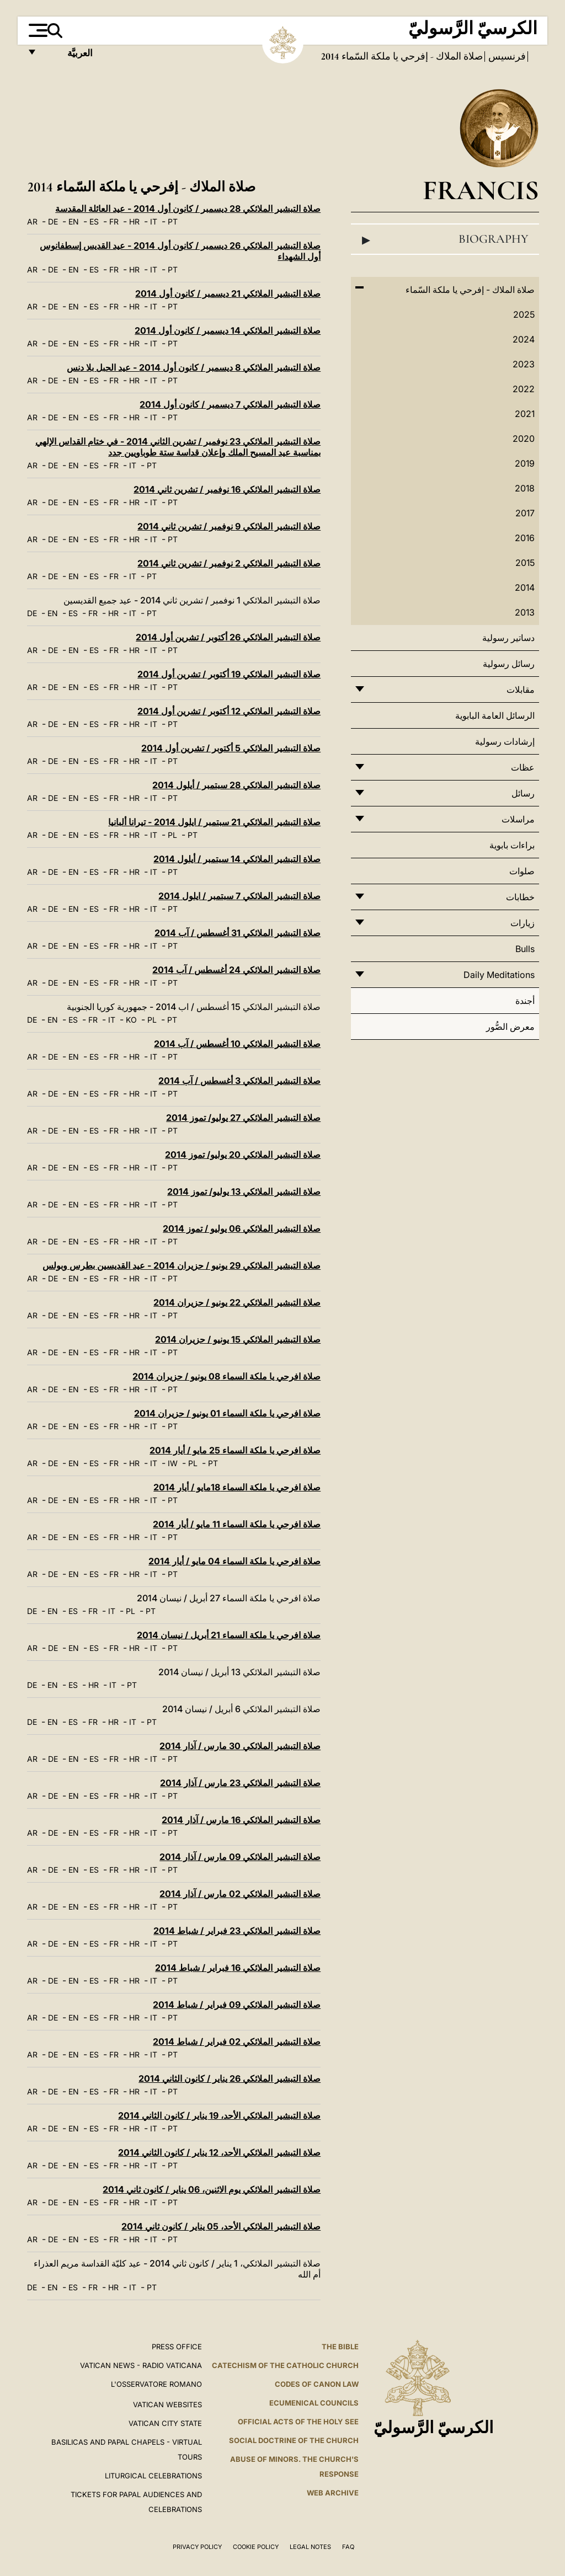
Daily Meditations (499, 974)
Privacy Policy (197, 2547)
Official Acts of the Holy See (298, 2421)
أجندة (525, 1000)
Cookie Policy (256, 2547)
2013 (525, 612)
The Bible (340, 2346)
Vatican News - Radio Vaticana (141, 2365)
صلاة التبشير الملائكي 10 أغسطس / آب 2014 (237, 1043)
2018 (525, 488)
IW (173, 1463)
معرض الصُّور (510, 1026)
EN (73, 221)
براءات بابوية (512, 845)
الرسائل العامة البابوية (495, 715)
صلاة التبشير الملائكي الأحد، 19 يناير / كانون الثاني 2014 (219, 2115)
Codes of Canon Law (317, 2384)
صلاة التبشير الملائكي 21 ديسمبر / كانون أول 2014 (228, 293)
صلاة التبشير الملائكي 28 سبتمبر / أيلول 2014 (236, 784)
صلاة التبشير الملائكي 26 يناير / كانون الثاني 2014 (229, 2078)
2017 (525, 513)
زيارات (522, 922)
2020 (524, 438)
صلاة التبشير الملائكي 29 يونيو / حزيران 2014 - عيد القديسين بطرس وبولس (181, 1265)
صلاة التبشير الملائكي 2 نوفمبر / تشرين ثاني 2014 (229, 563)
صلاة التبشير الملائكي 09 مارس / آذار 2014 (240, 1856)
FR (114, 221)
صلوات (522, 871)
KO (131, 1019)
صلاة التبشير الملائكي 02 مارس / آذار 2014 (240, 1893)
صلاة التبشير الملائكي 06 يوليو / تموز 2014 (242, 1228)
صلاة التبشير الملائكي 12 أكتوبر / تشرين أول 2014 (229, 711)
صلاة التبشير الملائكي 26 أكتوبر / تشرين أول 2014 (228, 637)
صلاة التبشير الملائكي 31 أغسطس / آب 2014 (237, 932)
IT (153, 221)
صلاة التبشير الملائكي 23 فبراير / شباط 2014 (237, 1930)
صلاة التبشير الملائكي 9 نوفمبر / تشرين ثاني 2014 (229, 526)
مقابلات (521, 689)
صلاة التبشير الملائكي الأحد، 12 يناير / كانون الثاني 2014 (219, 2152)
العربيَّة (68, 56)
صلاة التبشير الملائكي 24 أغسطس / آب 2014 (236, 969)
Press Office (177, 2346)
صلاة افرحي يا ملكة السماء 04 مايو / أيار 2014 (234, 1561)
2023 (524, 364)
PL (172, 835)
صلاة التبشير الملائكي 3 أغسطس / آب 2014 (239, 1080)
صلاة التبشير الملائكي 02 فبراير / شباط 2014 (237, 2041)
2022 (524, 388)
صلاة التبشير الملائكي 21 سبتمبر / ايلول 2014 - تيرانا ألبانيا (214, 821)
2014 (525, 587)
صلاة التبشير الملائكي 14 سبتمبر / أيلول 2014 (237, 858)
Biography (445, 239)
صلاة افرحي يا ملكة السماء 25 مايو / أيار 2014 (235, 1450)
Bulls (525, 948)
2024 (524, 339)
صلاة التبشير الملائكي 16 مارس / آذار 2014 (241, 1819)
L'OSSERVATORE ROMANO (156, 2384)
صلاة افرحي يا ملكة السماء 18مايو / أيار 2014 (237, 1487)
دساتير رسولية (508, 637)
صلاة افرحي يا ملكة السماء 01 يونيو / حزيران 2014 (227, 1413)
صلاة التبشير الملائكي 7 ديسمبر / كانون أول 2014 (230, 404)
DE (53, 221)
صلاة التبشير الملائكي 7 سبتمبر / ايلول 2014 (239, 895)
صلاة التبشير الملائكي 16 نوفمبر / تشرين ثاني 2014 (227, 489)
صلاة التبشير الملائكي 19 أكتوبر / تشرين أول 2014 (229, 674)
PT (173, 221)
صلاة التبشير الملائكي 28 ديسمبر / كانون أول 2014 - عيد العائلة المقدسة (188, 208)
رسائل (523, 793)
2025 (524, 314)
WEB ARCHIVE (333, 2492)
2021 (525, 413)
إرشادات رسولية (505, 741)
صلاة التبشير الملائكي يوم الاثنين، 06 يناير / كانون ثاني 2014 (212, 2189)
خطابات (520, 896)
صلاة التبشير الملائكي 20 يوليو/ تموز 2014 (243, 1154)
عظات (523, 767)
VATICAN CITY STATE (165, 2423)
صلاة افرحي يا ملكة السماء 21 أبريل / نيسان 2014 (229, 1634)
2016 (525, 537)
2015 (525, 562)
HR (134, 221)
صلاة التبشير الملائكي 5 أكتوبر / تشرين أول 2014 (231, 747)
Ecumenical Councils (314, 2402)
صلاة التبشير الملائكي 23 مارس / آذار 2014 (240, 1782)
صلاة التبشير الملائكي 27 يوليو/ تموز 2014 (243, 1117)
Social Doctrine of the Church (294, 2440)
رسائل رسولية (509, 663)
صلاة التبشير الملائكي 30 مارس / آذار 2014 (240, 1745)
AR (32, 221)
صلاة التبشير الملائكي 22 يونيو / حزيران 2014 (237, 1302)
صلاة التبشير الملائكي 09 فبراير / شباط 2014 (237, 2004)
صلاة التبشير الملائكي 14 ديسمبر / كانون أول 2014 (228, 330)
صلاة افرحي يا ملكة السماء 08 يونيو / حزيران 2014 (226, 1376)
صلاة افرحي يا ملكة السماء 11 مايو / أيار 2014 (237, 1524)
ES (94, 221)
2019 (525, 463)
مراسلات (518, 819)
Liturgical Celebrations (153, 2475)
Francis (481, 190)
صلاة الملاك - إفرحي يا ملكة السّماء (411, 56)
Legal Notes (310, 2547)
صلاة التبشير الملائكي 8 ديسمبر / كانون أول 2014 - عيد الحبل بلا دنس (194, 367)
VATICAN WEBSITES (167, 2404)
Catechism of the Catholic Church (285, 2365)
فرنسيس (506, 56)
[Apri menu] (36, 30)
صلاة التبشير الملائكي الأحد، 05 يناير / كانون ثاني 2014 (221, 2226)
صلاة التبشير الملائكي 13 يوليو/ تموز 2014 (244, 1191)
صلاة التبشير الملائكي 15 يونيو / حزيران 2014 (238, 1339)
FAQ (348, 2547)
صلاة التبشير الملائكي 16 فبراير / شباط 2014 (238, 1967)
